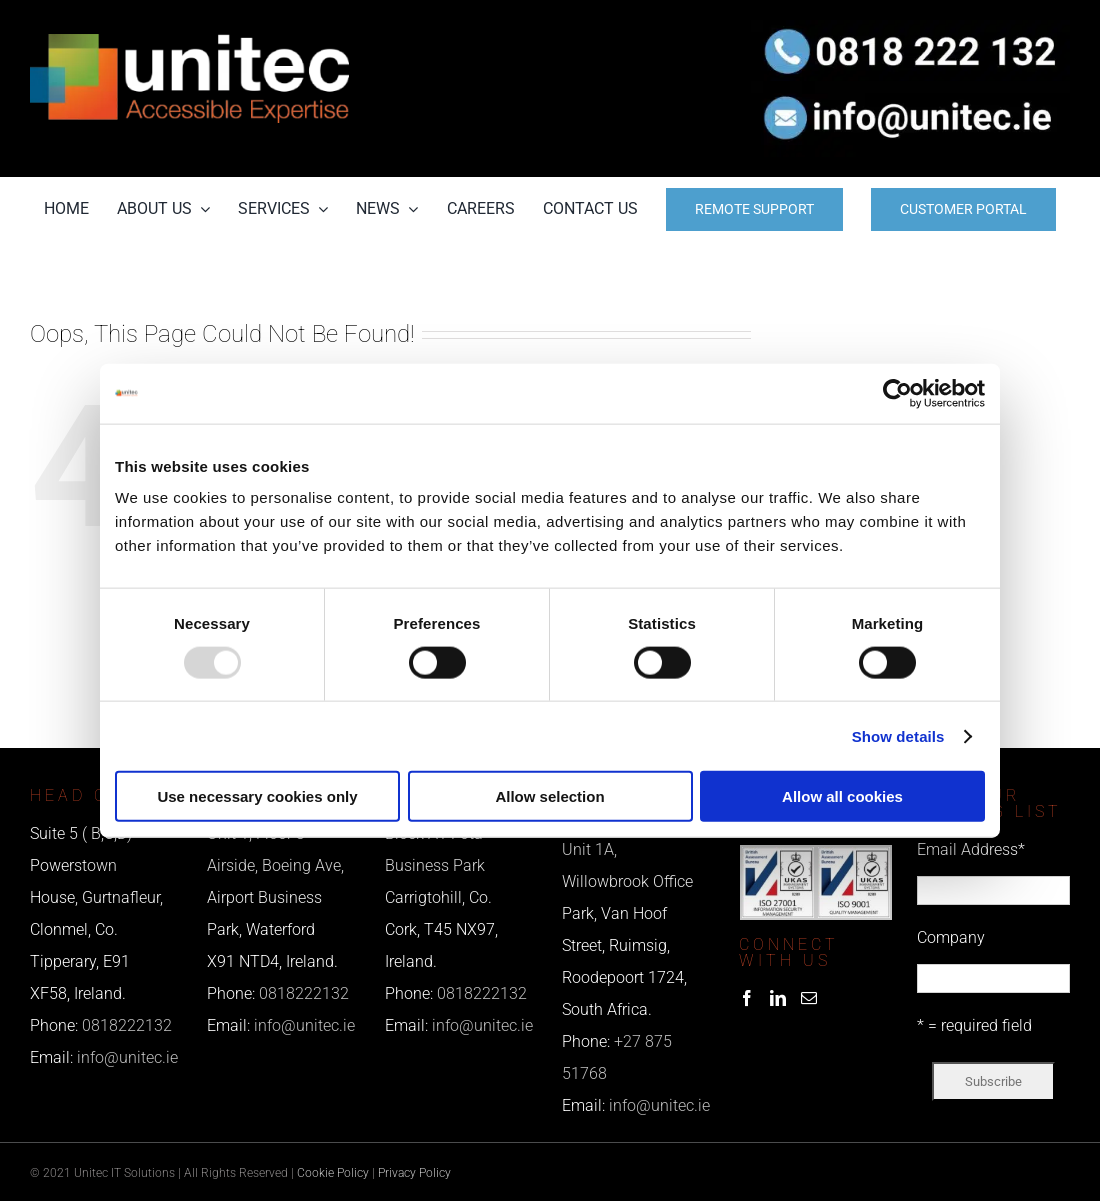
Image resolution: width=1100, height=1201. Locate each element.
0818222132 (127, 1025)
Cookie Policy (333, 1173)
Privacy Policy (414, 1173)
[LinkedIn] (778, 998)
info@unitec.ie (127, 1057)
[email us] (910, 88)
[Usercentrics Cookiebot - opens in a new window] (897, 393)
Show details (898, 735)
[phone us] (910, 27)
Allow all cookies (842, 796)
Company (951, 937)
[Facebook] (747, 998)
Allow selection (549, 796)
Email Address (971, 849)
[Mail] (809, 998)
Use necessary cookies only (257, 796)
